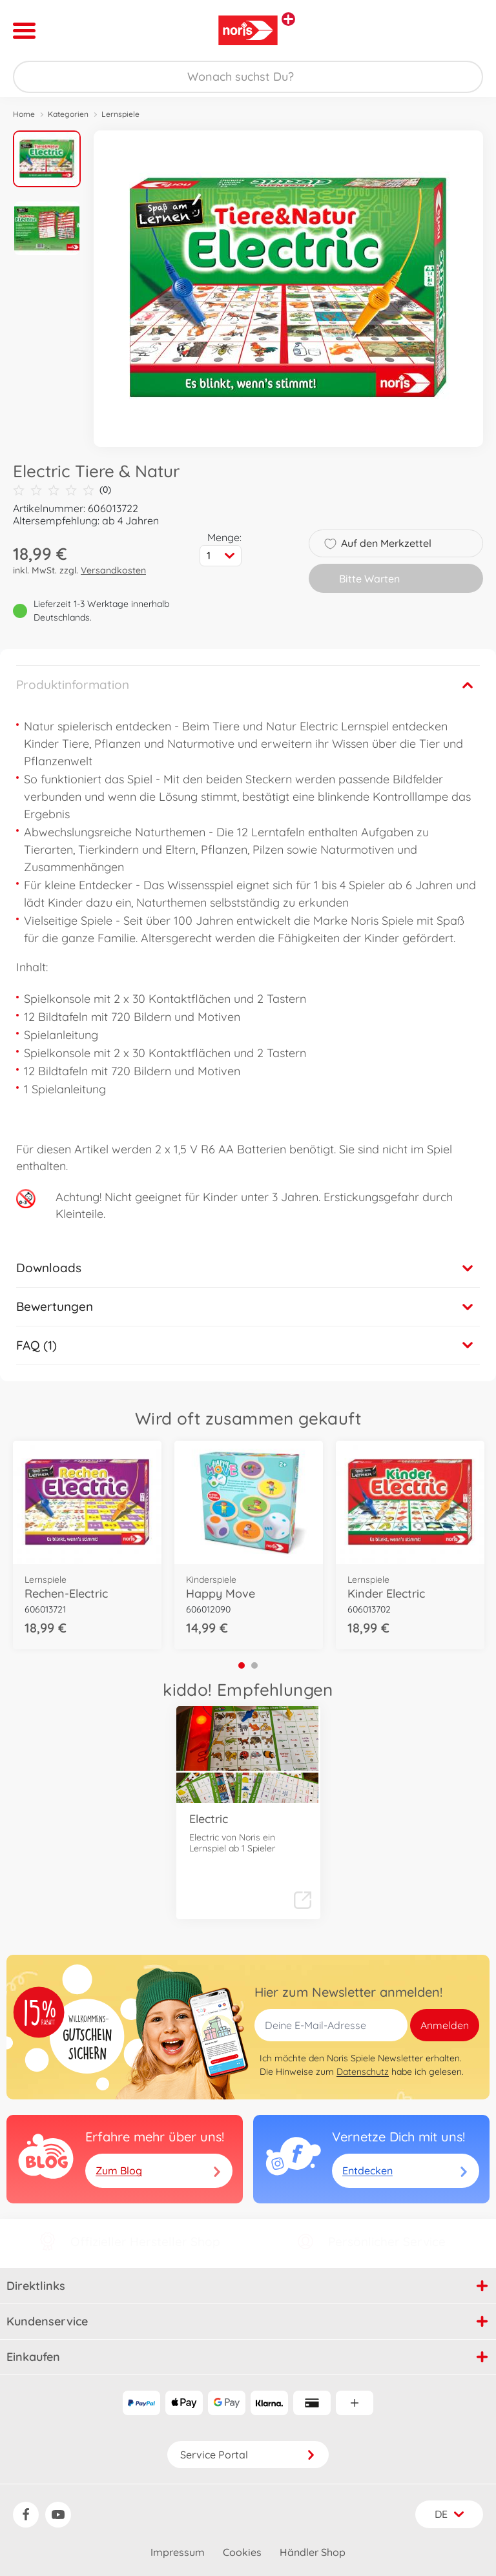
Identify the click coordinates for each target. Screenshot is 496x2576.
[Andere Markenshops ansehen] (288, 19)
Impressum (177, 2552)
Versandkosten (113, 570)
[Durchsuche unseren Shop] (248, 77)
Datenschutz (362, 2071)
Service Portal (248, 2454)
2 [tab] (254, 1665)
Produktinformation (72, 684)
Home (24, 114)
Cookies (242, 2552)
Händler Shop (313, 2552)
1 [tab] (241, 1665)
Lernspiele (120, 114)
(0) (62, 490)
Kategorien (68, 114)
